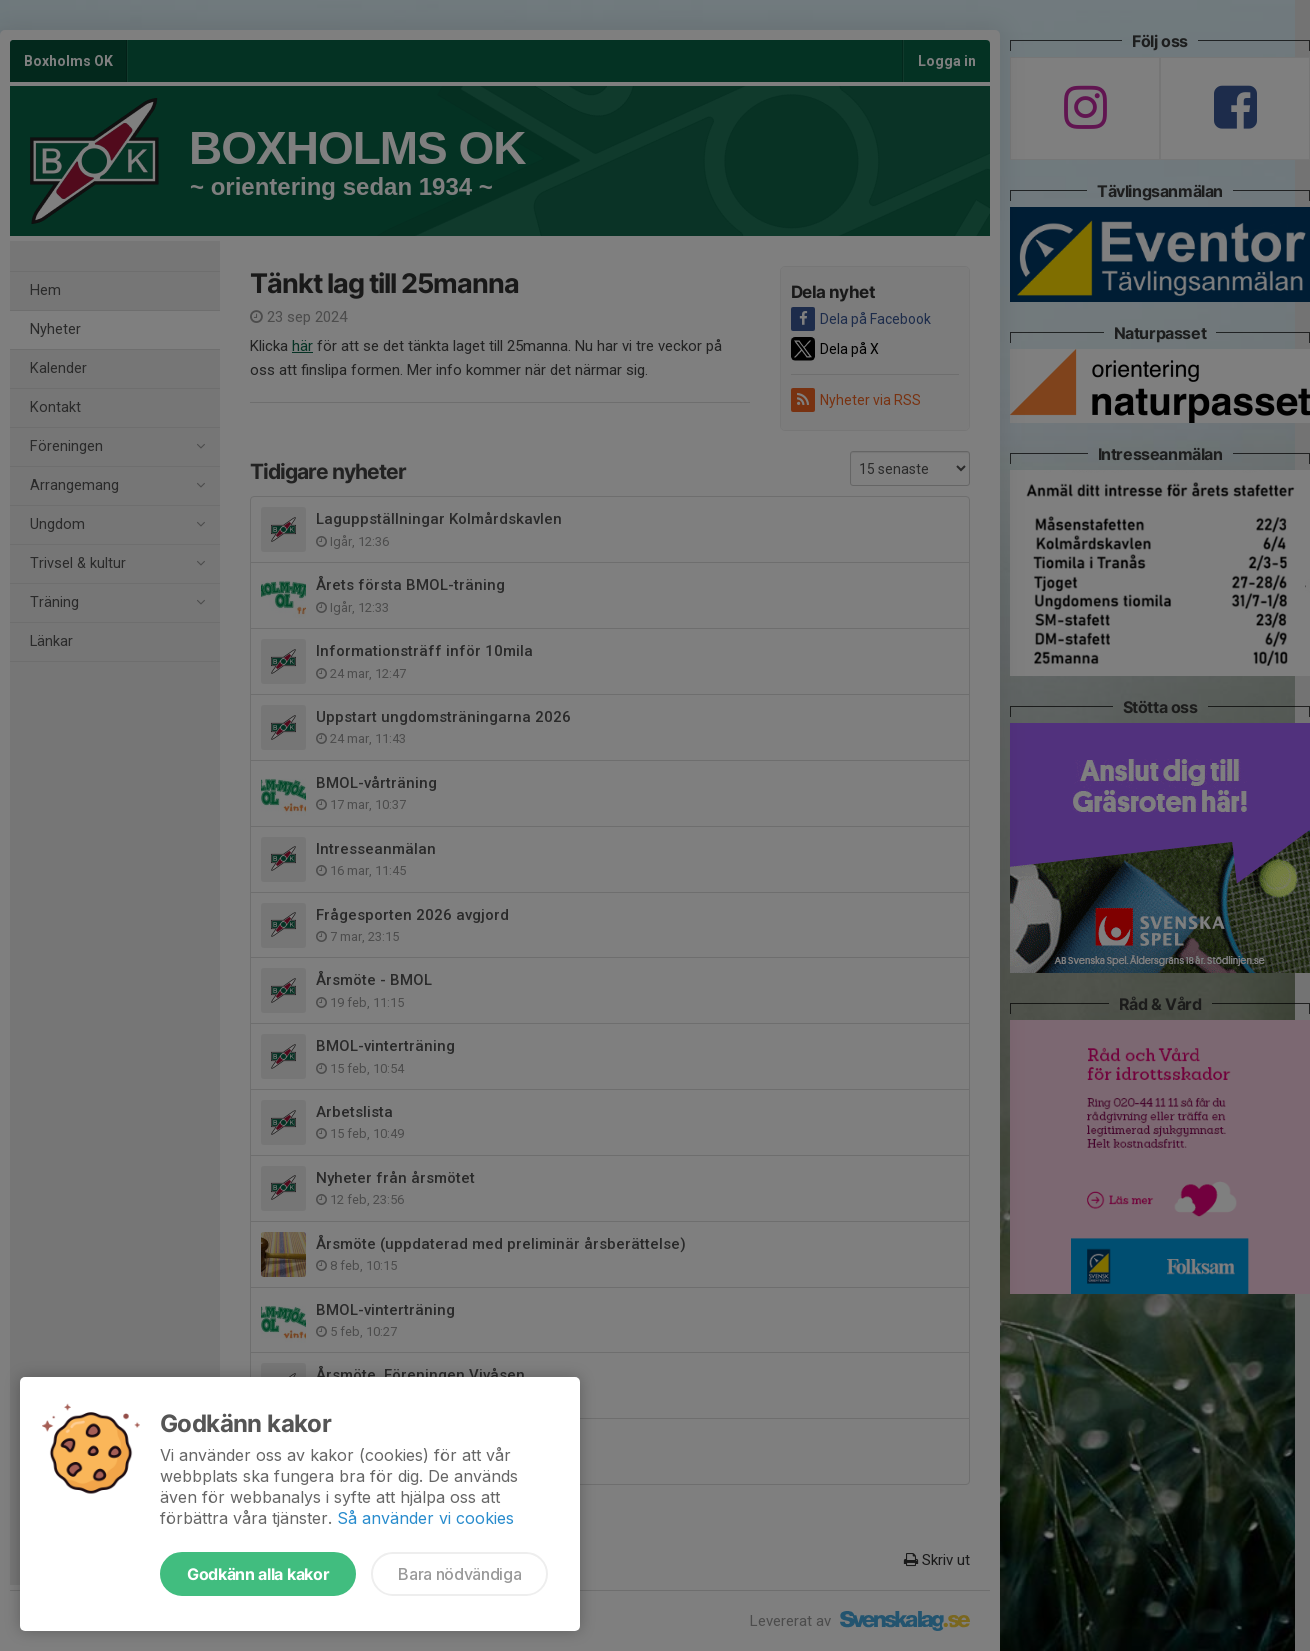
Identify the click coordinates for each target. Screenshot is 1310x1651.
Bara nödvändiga (459, 1574)
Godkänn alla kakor (258, 1574)
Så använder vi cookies (425, 1518)
